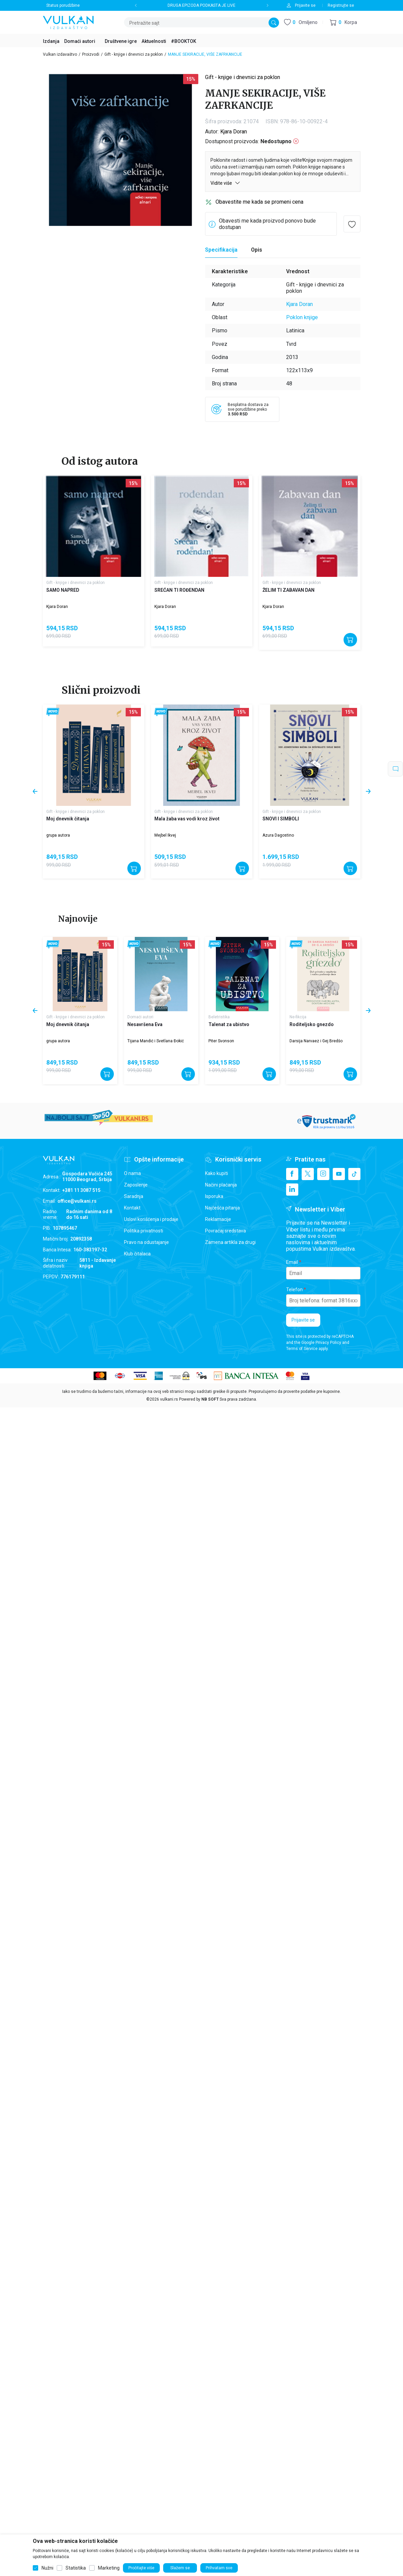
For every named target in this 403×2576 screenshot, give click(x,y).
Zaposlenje (136, 1185)
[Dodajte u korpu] (350, 639)
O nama (132, 1173)
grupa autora (58, 835)
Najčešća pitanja (222, 1207)
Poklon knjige (302, 317)
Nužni (47, 2568)
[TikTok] (354, 1174)
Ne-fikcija (297, 1017)
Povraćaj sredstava (225, 1230)
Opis (256, 250)
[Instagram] (323, 1174)
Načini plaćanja (221, 1185)
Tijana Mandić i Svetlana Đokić (155, 1041)
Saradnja (133, 1196)
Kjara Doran (233, 131)
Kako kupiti (216, 1173)
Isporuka (214, 1196)
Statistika (76, 2568)
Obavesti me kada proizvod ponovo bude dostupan (267, 224)
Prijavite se (303, 1320)
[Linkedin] (292, 1189)
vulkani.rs (169, 1399)
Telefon (294, 1289)
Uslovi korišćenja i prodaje (151, 1219)
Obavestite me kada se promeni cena (259, 202)
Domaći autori (140, 1017)
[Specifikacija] (221, 250)
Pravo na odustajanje (146, 1242)
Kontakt (132, 1207)
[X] (308, 1174)
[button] (343, 22)
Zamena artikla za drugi (230, 1242)
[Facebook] (292, 1174)
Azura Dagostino (278, 835)
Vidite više (225, 183)
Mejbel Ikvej (165, 835)
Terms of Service (302, 1348)
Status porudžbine (63, 5)
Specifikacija (221, 250)
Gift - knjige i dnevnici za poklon (133, 54)
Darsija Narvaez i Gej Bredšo (316, 1041)
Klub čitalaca (137, 1253)
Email (292, 1262)
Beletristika (219, 1017)
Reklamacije (218, 1219)
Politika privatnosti (143, 1230)
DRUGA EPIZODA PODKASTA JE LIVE (201, 5)
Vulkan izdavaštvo (60, 54)
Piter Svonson (221, 1041)
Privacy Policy (328, 1342)
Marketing (109, 2568)
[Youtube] (339, 1174)
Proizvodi (90, 54)
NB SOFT (210, 1399)
